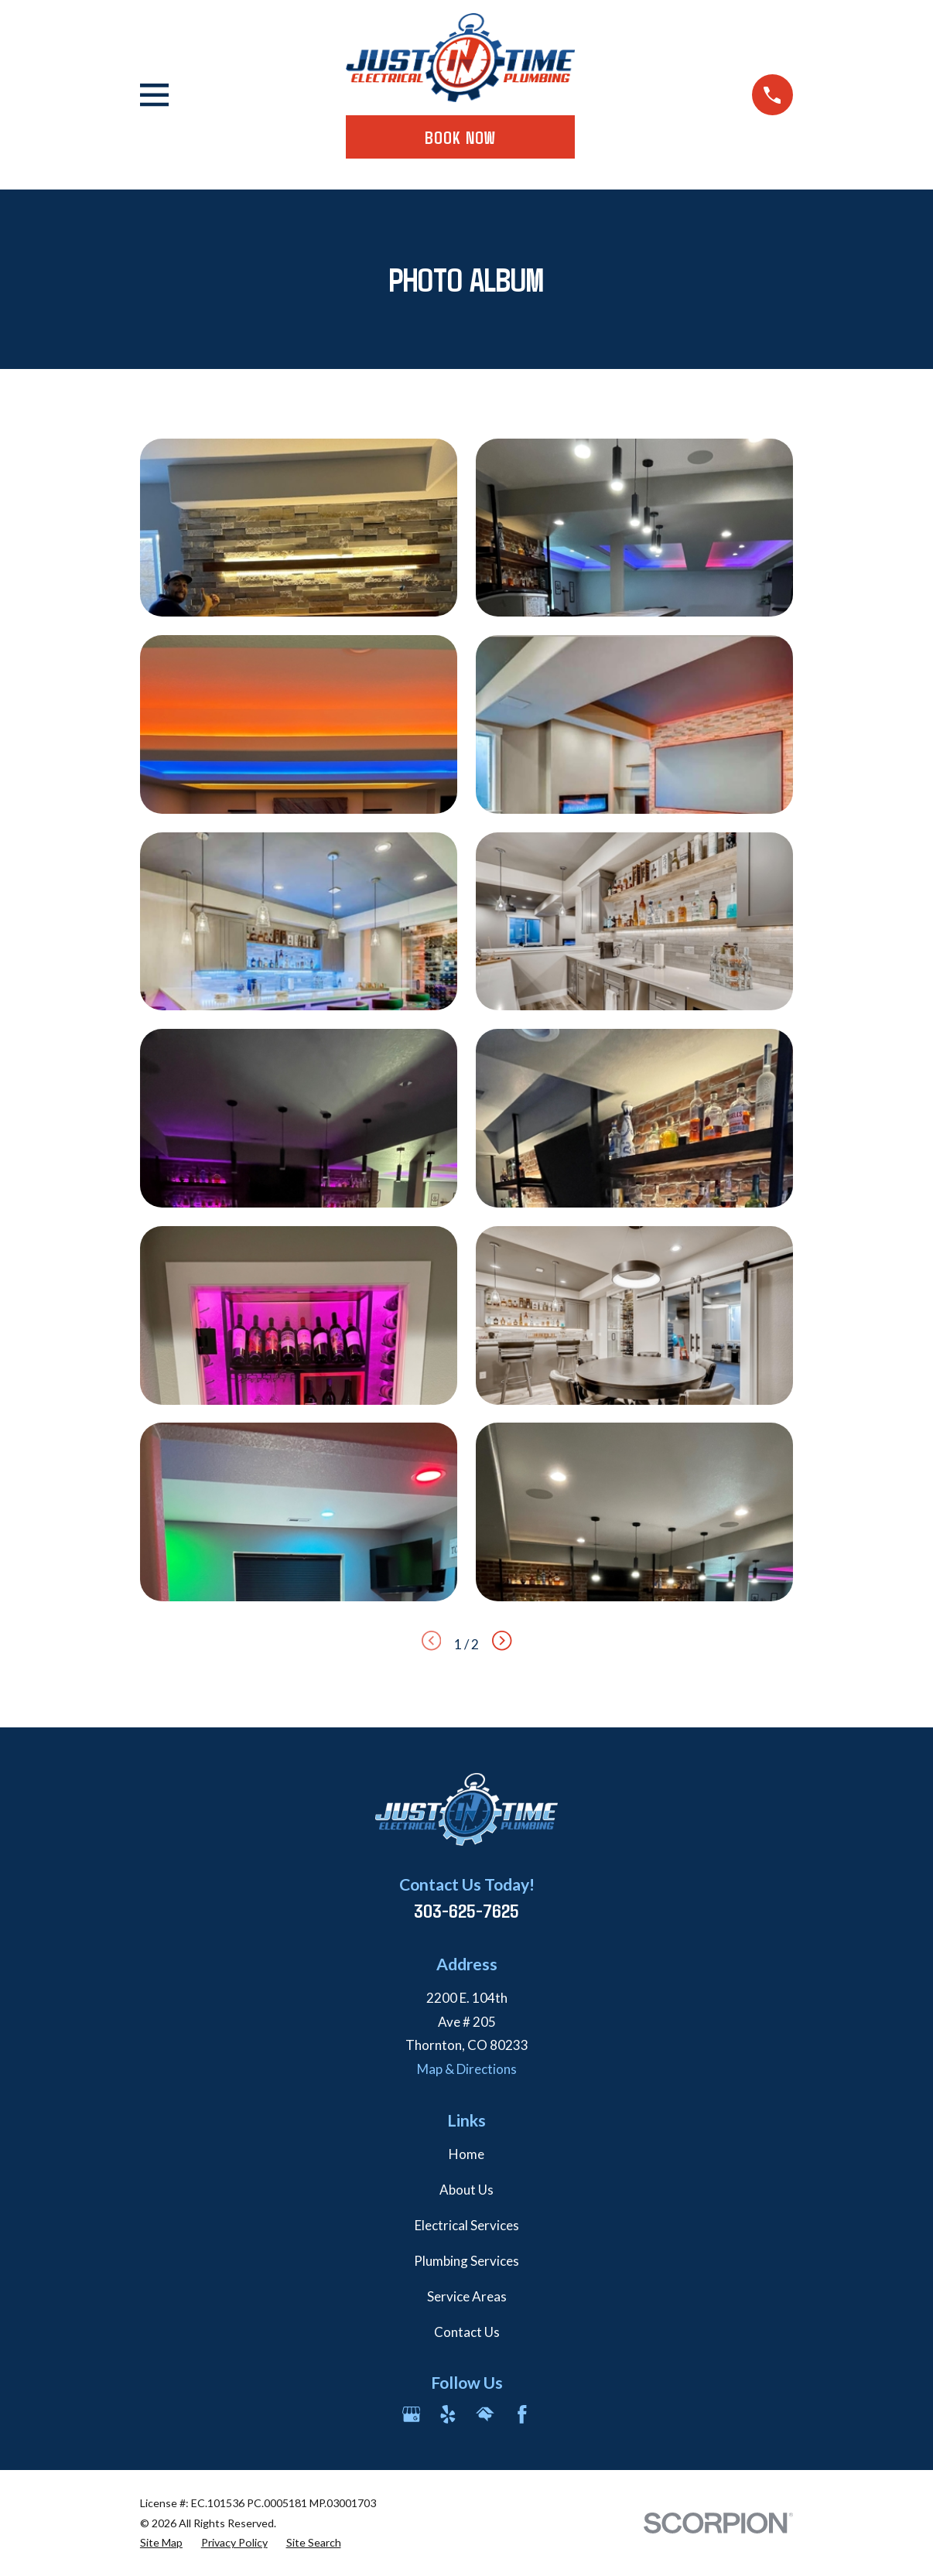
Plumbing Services (466, 2261)
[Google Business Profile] (411, 2414)
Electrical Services (467, 2225)
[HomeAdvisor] (485, 2414)
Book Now (460, 137)
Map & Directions (467, 2069)
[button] (298, 528)
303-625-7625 (466, 1910)
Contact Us (467, 2332)
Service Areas (467, 2296)
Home (466, 2154)
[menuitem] (161, 2543)
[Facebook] (522, 2414)
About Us (466, 2189)
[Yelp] (448, 2414)
